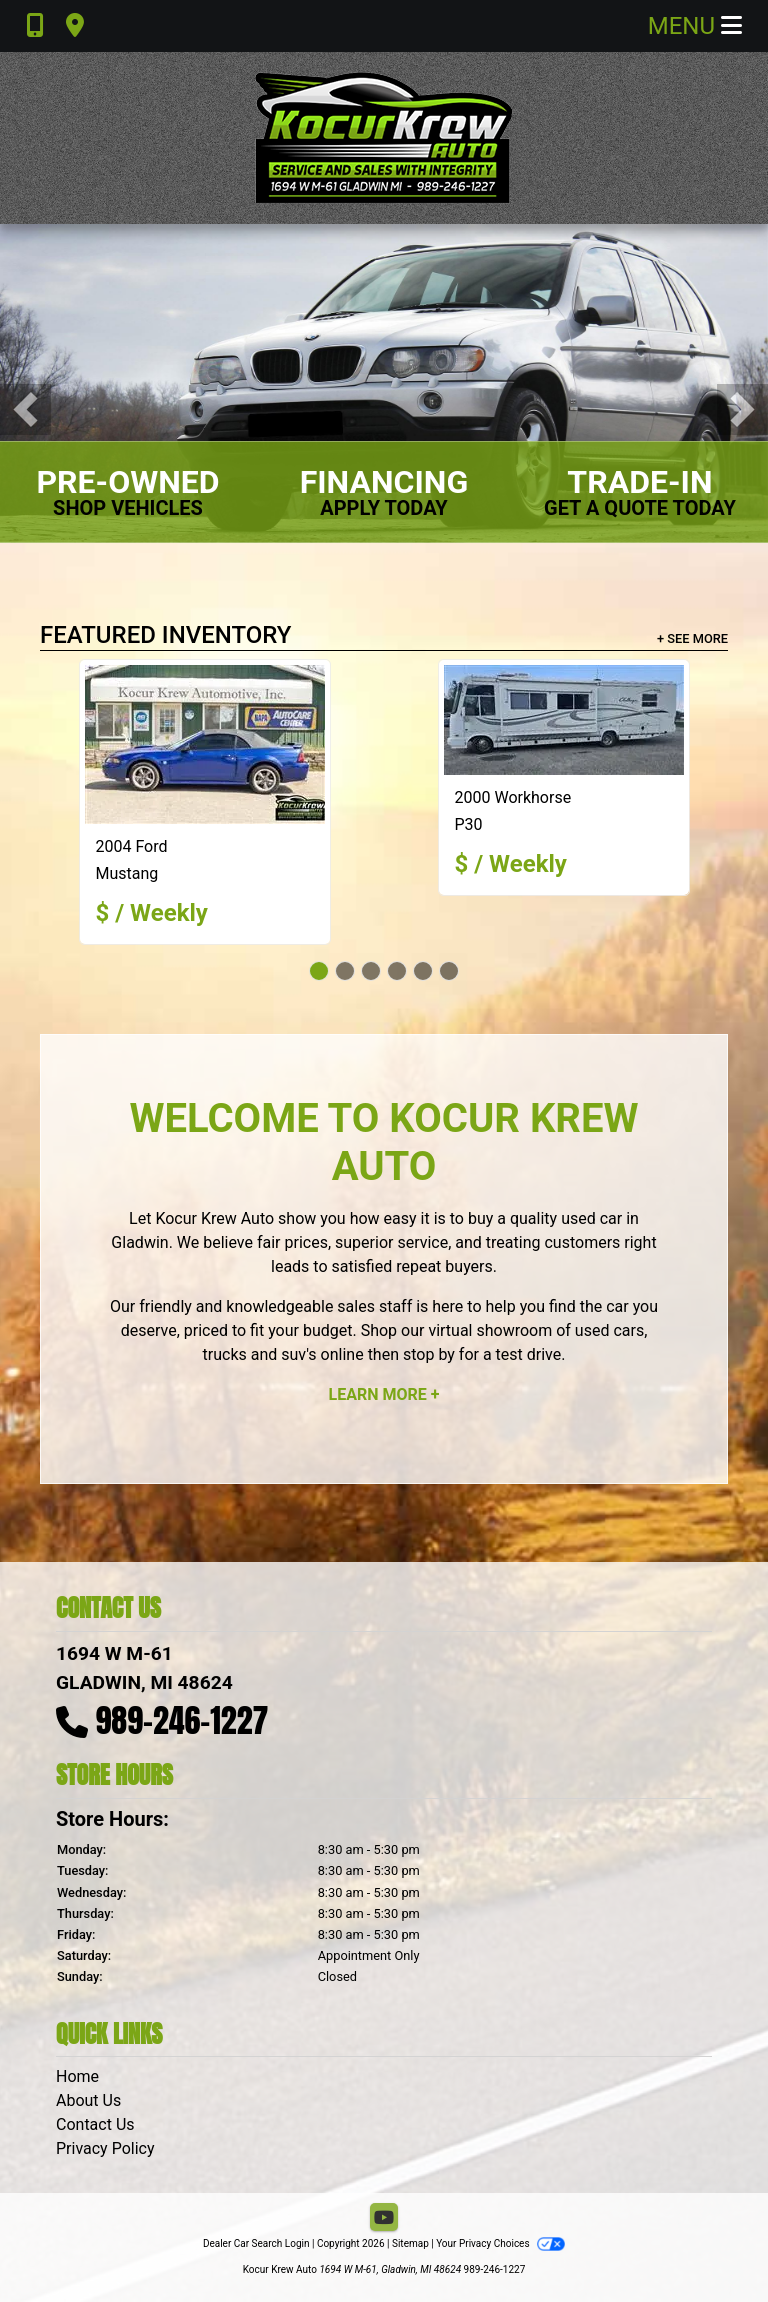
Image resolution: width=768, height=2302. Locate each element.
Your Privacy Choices (500, 2243)
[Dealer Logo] (384, 138)
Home (77, 2076)
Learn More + (384, 1394)
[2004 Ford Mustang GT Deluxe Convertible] (205, 744)
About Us (88, 2100)
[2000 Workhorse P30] (564, 720)
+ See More (692, 638)
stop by (429, 1354)
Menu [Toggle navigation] (695, 26)
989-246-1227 (182, 1720)
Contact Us (95, 2124)
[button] (25, 409)
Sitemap (410, 2243)
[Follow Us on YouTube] (384, 2218)
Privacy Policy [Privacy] (105, 2148)
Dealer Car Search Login (256, 2243)
